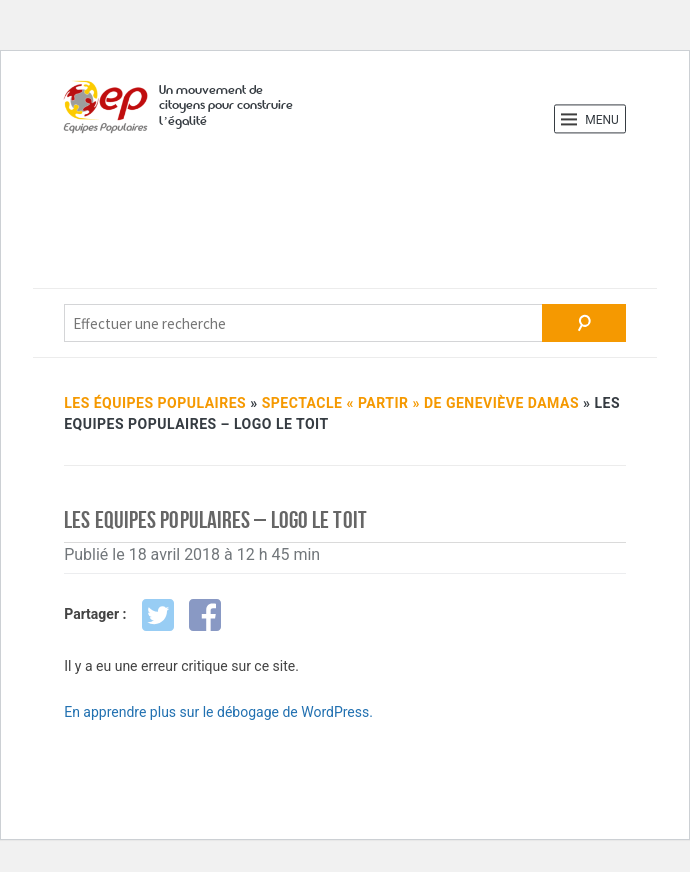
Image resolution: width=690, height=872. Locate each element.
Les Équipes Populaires (155, 403)
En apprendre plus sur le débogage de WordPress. (218, 712)
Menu (590, 119)
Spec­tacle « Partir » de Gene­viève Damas (420, 403)
